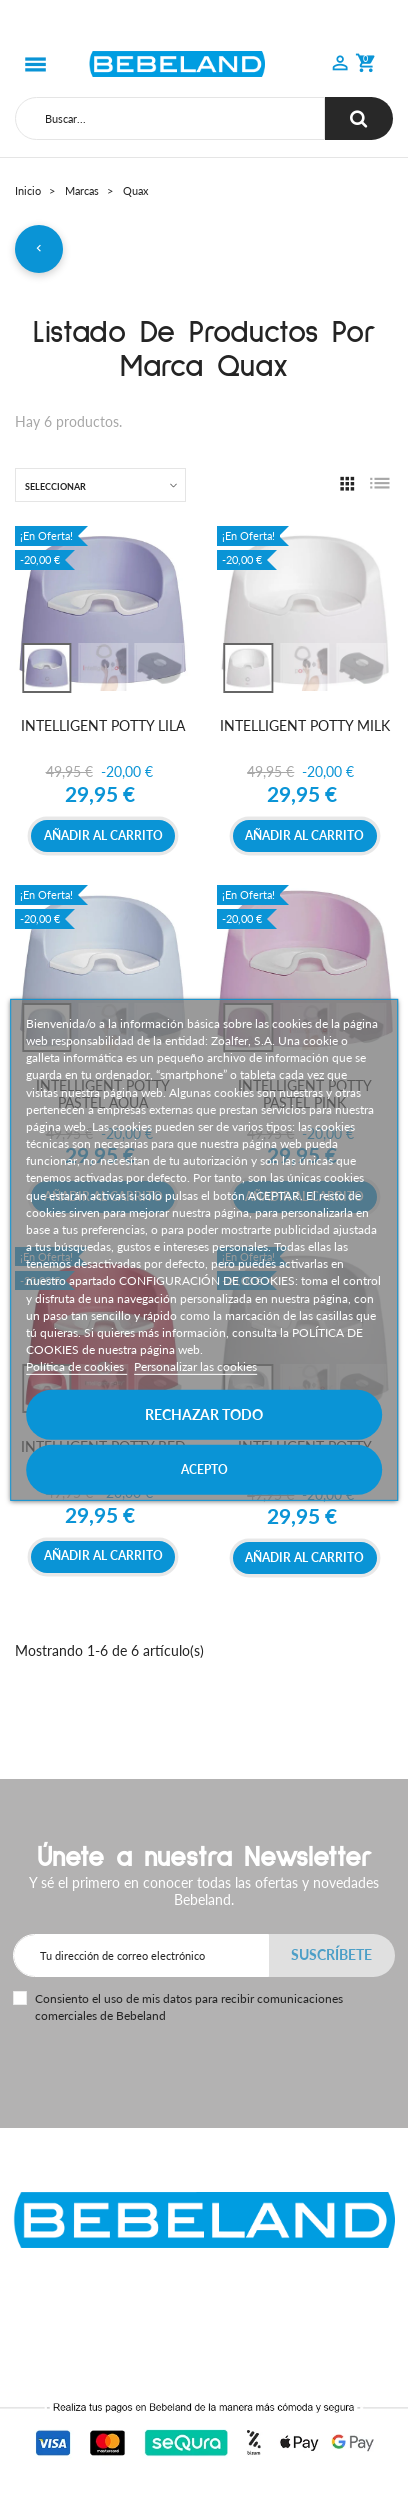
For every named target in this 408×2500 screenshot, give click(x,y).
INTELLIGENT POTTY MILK (305, 725)
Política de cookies (76, 1366)
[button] (340, 65)
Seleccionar (55, 486)
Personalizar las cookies (195, 1366)
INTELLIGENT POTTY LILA (103, 725)
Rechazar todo (204, 1414)
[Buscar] (170, 118)
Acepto (204, 1469)
